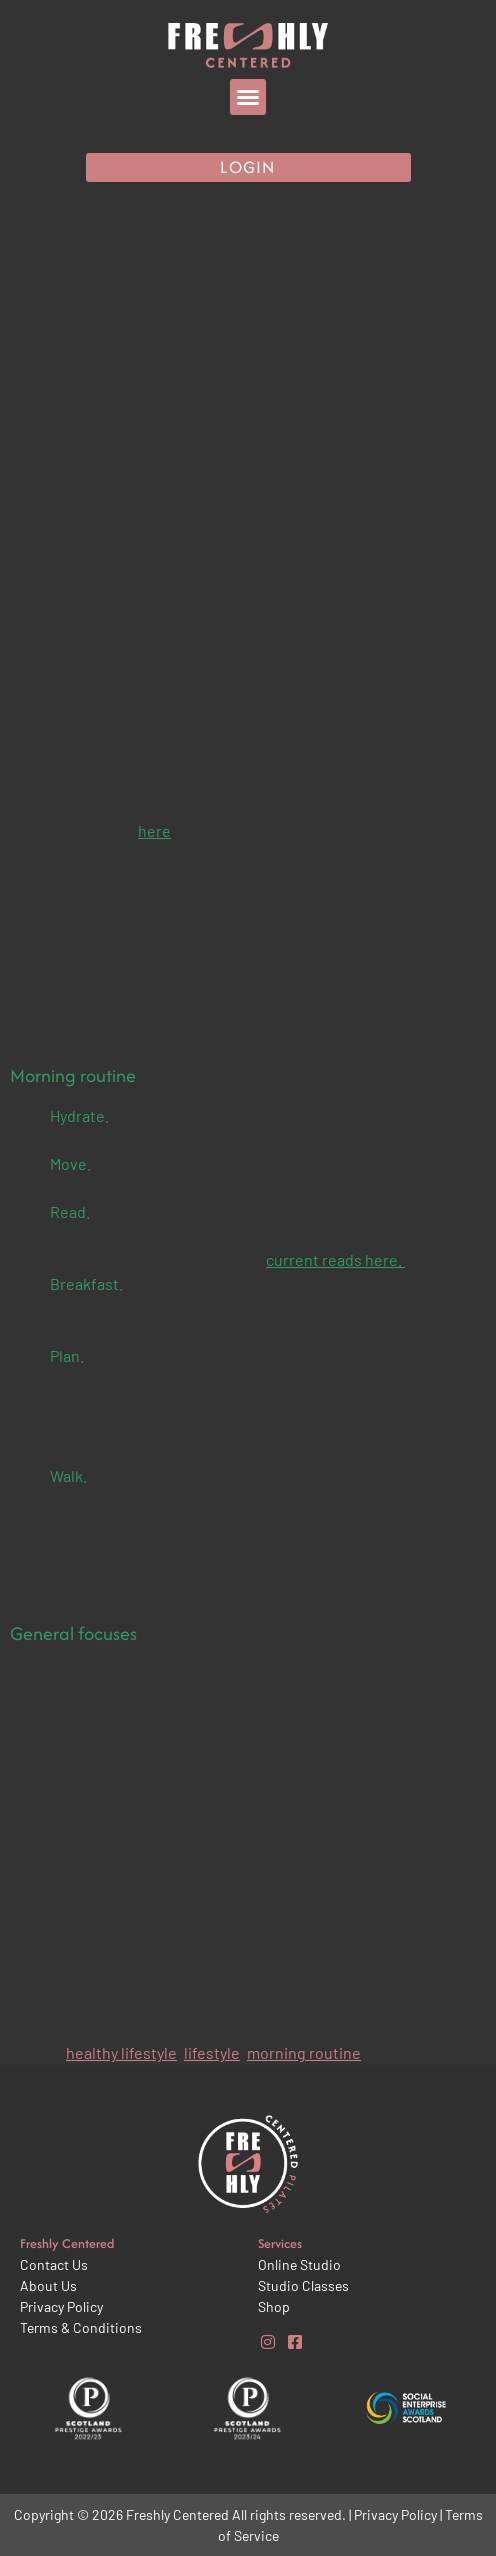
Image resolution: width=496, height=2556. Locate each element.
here (154, 830)
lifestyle (212, 2052)
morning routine (304, 2052)
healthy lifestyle (121, 2052)
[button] (248, 97)
